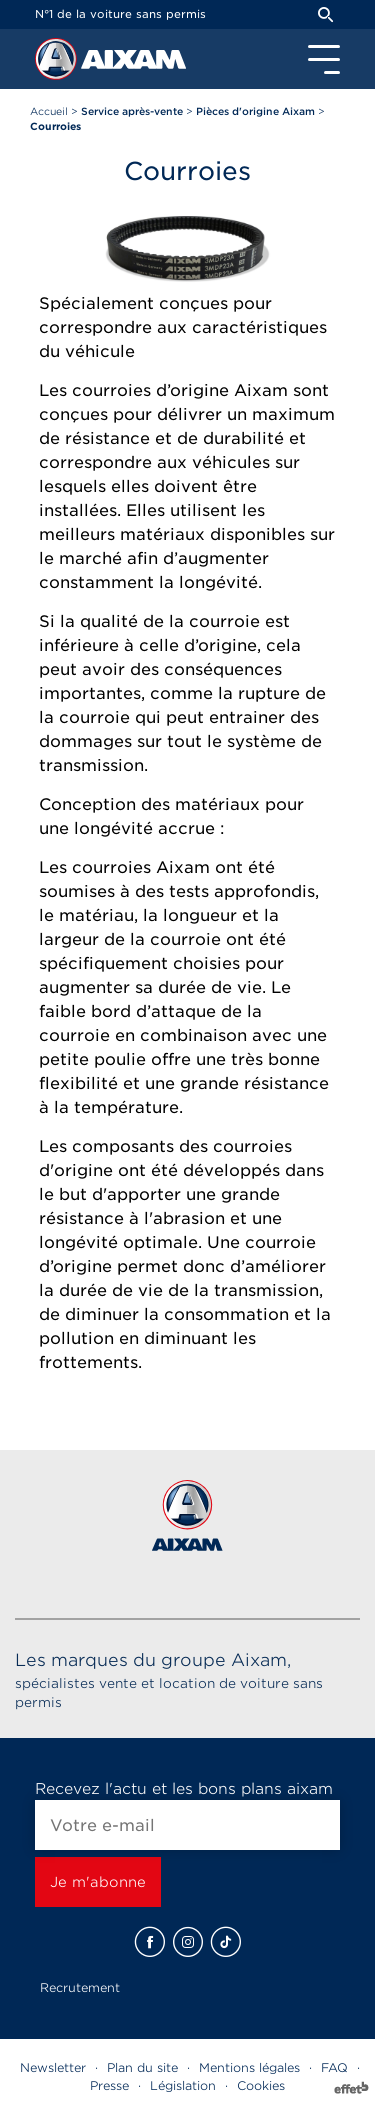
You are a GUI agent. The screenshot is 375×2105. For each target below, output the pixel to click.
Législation (183, 2085)
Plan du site (142, 2067)
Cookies (261, 2085)
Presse (109, 2085)
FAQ (334, 2067)
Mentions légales (249, 2067)
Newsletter (53, 2067)
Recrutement (80, 1987)
